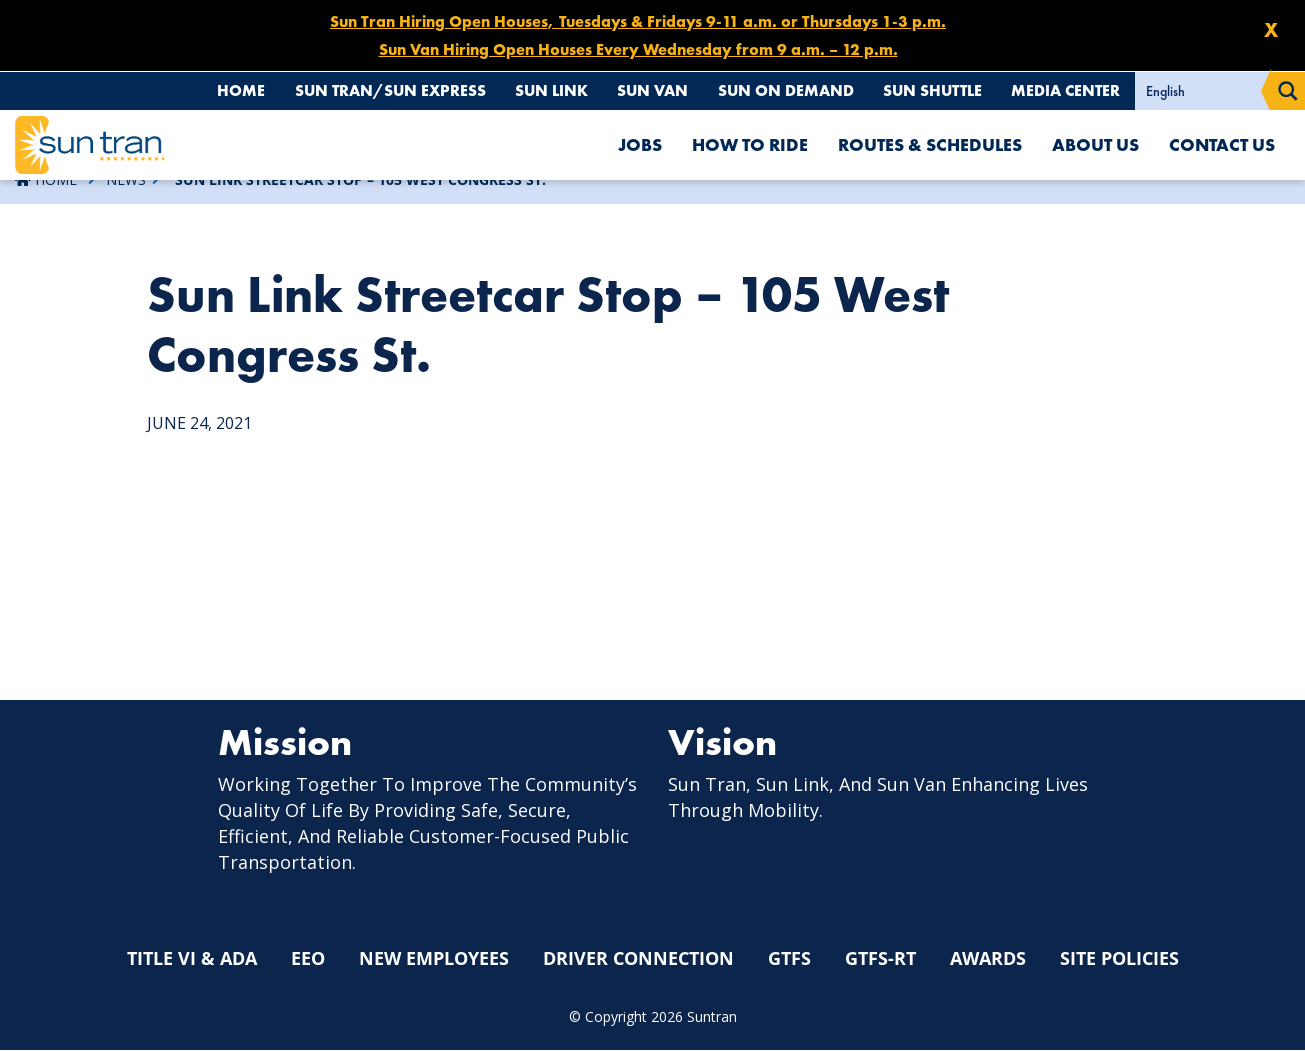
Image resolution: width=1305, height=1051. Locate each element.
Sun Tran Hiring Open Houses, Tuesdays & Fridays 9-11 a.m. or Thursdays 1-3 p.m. (638, 21)
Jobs (640, 144)
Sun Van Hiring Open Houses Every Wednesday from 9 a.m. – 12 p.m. (638, 49)
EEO (308, 959)
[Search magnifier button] (1288, 91)
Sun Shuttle (928, 90)
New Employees (434, 959)
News (126, 179)
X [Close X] (1271, 30)
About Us (1095, 144)
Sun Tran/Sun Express (375, 90)
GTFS (789, 959)
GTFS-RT (880, 959)
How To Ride (750, 144)
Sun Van (643, 90)
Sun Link (539, 90)
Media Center (1065, 90)
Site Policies (1119, 959)
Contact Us (1222, 144)
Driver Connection (638, 959)
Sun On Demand (777, 90)
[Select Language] (1203, 91)
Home (224, 90)
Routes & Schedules (930, 144)
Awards (988, 959)
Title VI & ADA (192, 959)
